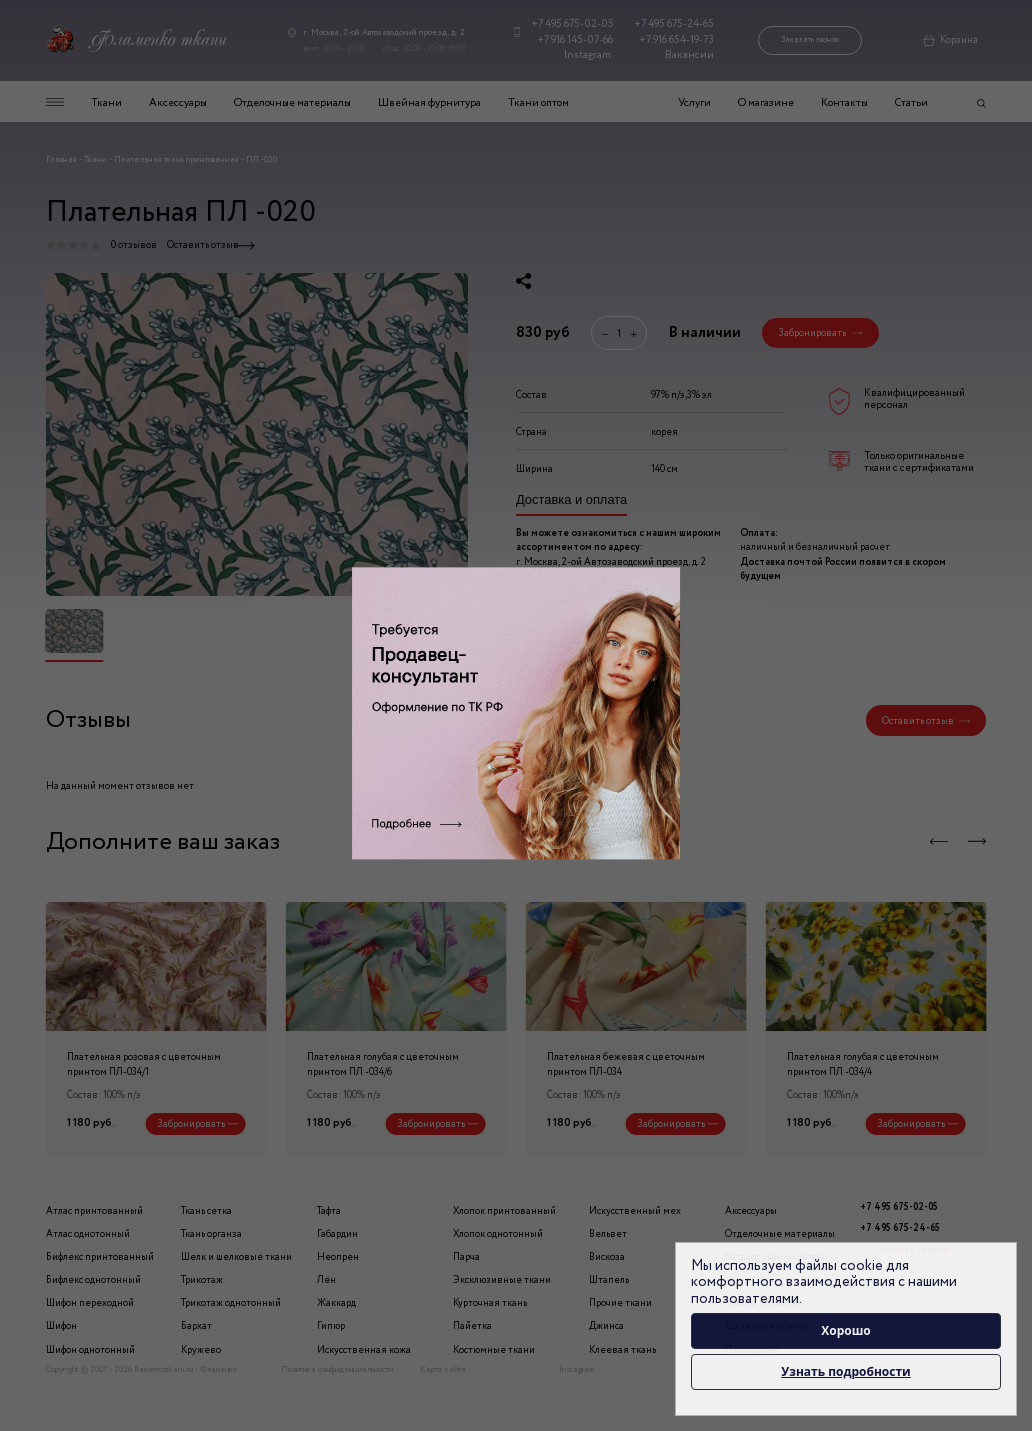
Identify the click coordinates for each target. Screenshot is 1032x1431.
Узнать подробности (845, 1371)
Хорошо (846, 1330)
